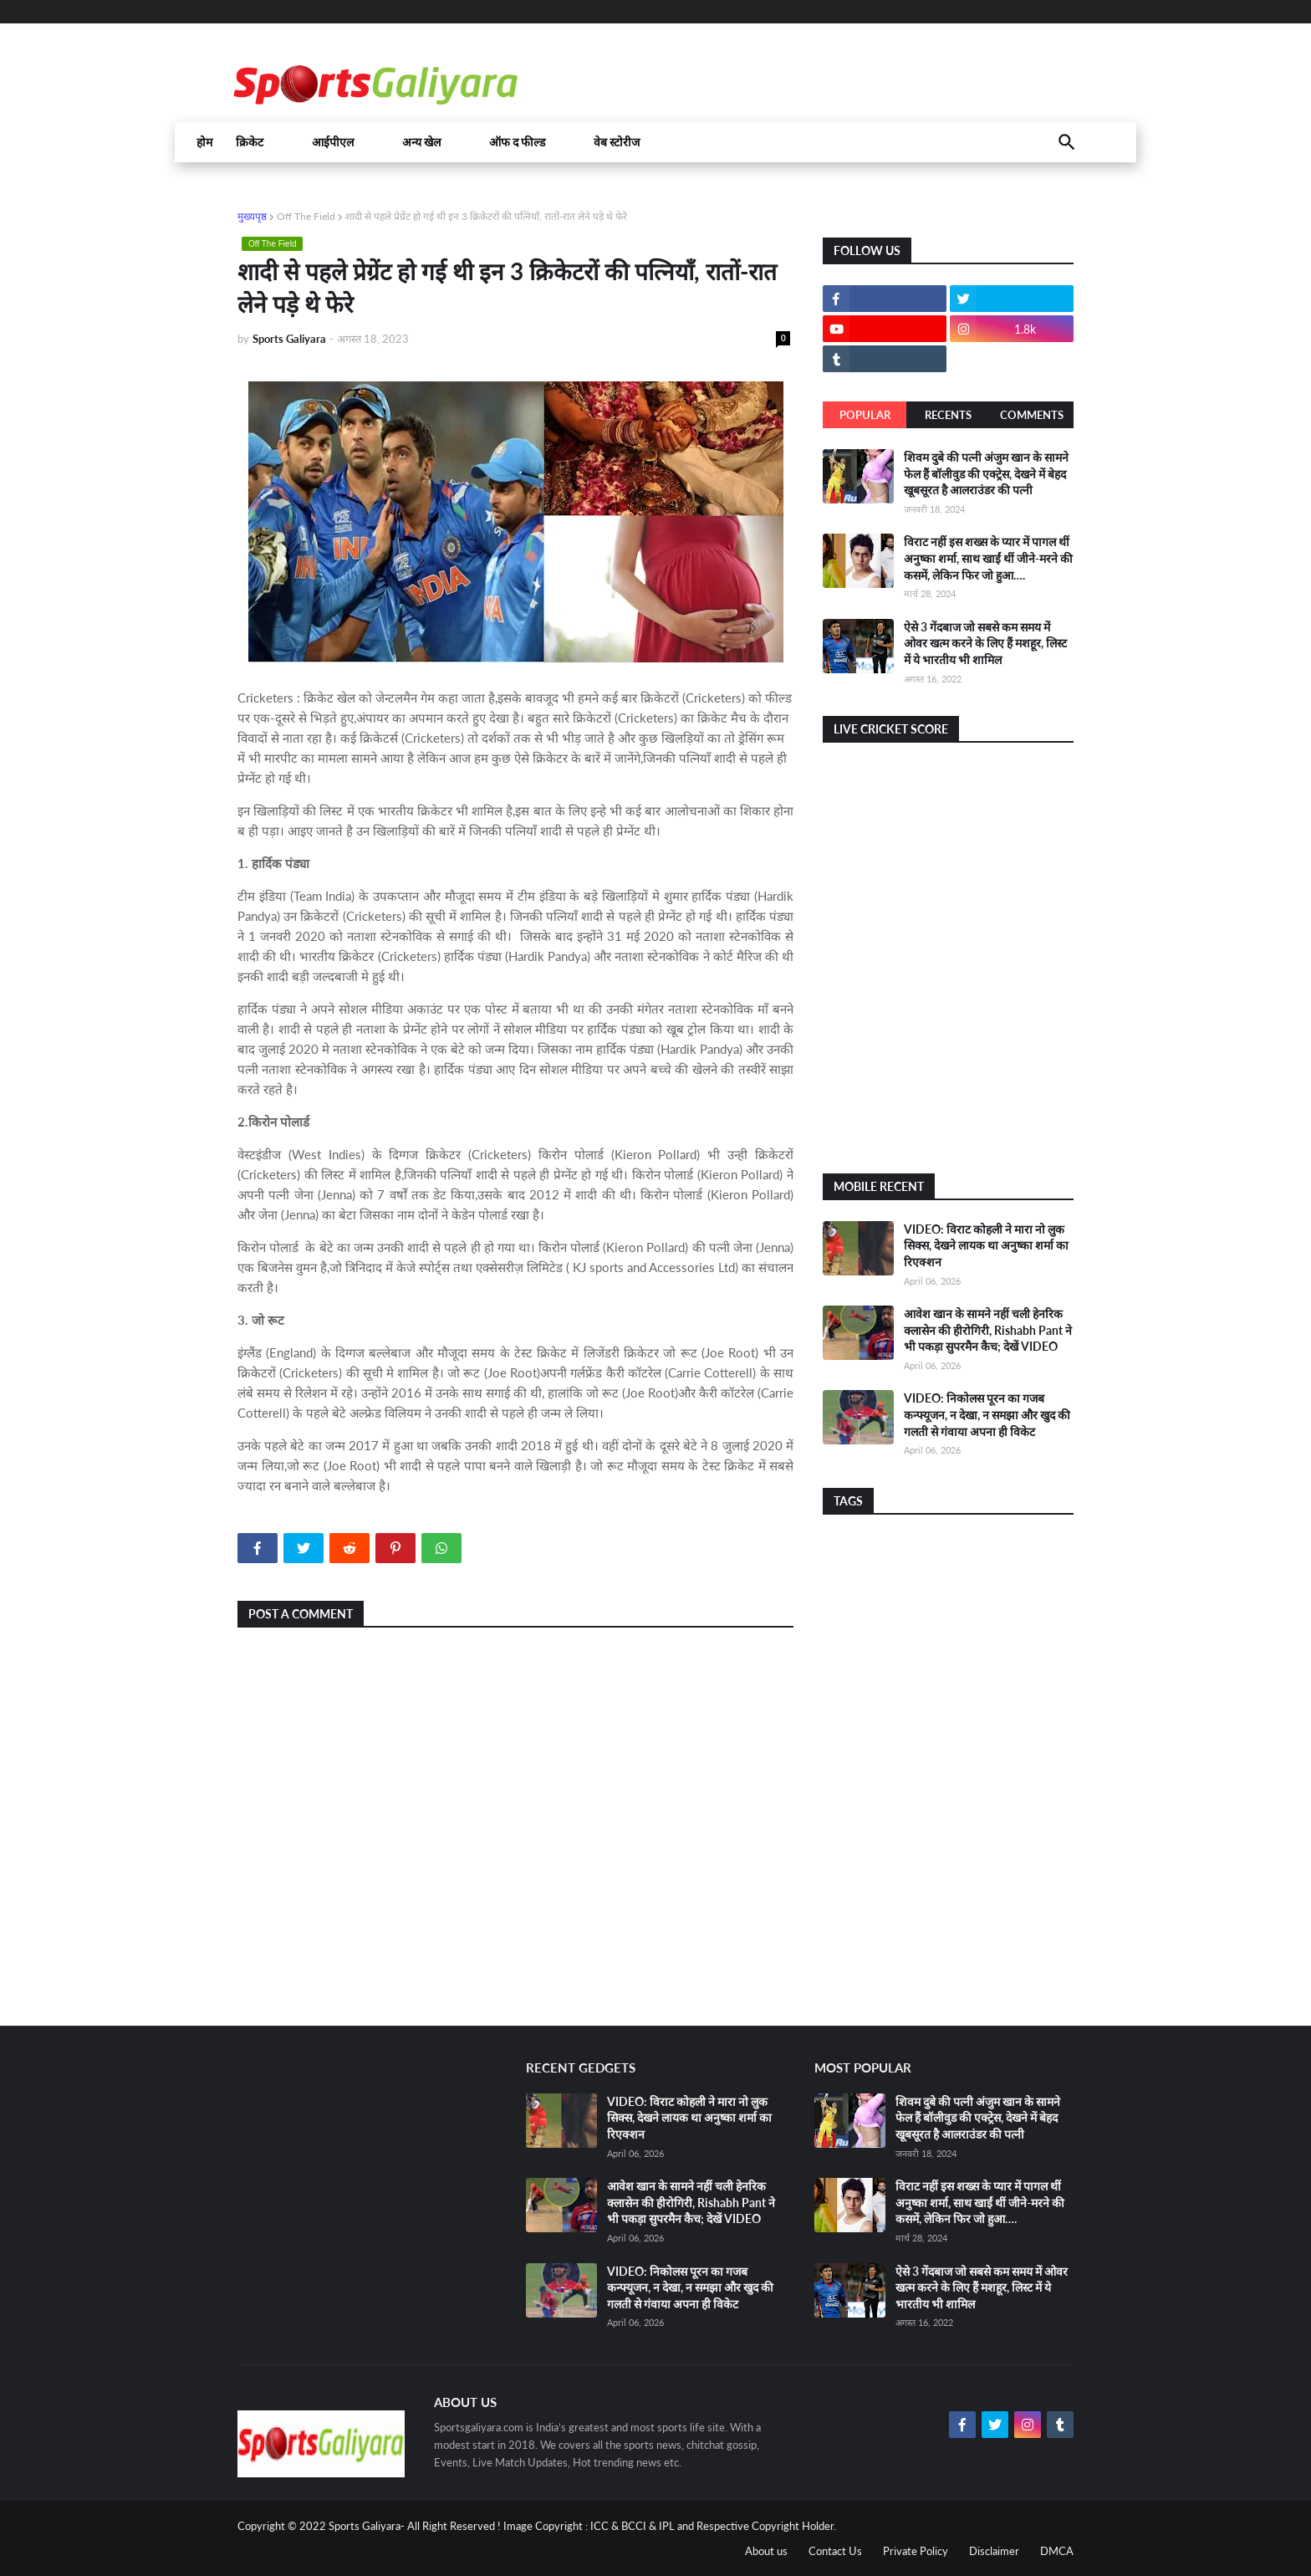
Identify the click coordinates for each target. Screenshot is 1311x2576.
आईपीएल (333, 142)
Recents (948, 415)
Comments (1032, 415)
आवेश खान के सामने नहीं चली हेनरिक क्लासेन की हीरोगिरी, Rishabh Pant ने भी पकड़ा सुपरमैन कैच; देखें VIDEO (988, 1329)
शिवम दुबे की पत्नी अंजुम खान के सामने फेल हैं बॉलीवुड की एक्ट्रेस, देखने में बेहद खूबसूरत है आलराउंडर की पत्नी (986, 473)
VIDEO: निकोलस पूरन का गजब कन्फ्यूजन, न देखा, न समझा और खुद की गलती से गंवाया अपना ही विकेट (987, 1414)
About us (766, 2551)
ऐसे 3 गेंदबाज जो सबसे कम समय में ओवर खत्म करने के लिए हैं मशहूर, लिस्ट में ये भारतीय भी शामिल (985, 643)
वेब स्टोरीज (617, 142)
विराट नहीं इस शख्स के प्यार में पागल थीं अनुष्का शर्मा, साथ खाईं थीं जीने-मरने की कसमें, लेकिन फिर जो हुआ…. (988, 557)
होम (204, 142)
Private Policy (915, 2551)
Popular (864, 415)
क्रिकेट (249, 142)
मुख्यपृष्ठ (252, 216)
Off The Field (306, 216)
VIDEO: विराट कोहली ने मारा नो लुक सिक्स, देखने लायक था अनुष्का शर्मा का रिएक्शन (986, 1245)
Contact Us (835, 2551)
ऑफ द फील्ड (517, 142)
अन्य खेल (421, 142)
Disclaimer (994, 2551)
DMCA (1057, 2551)
